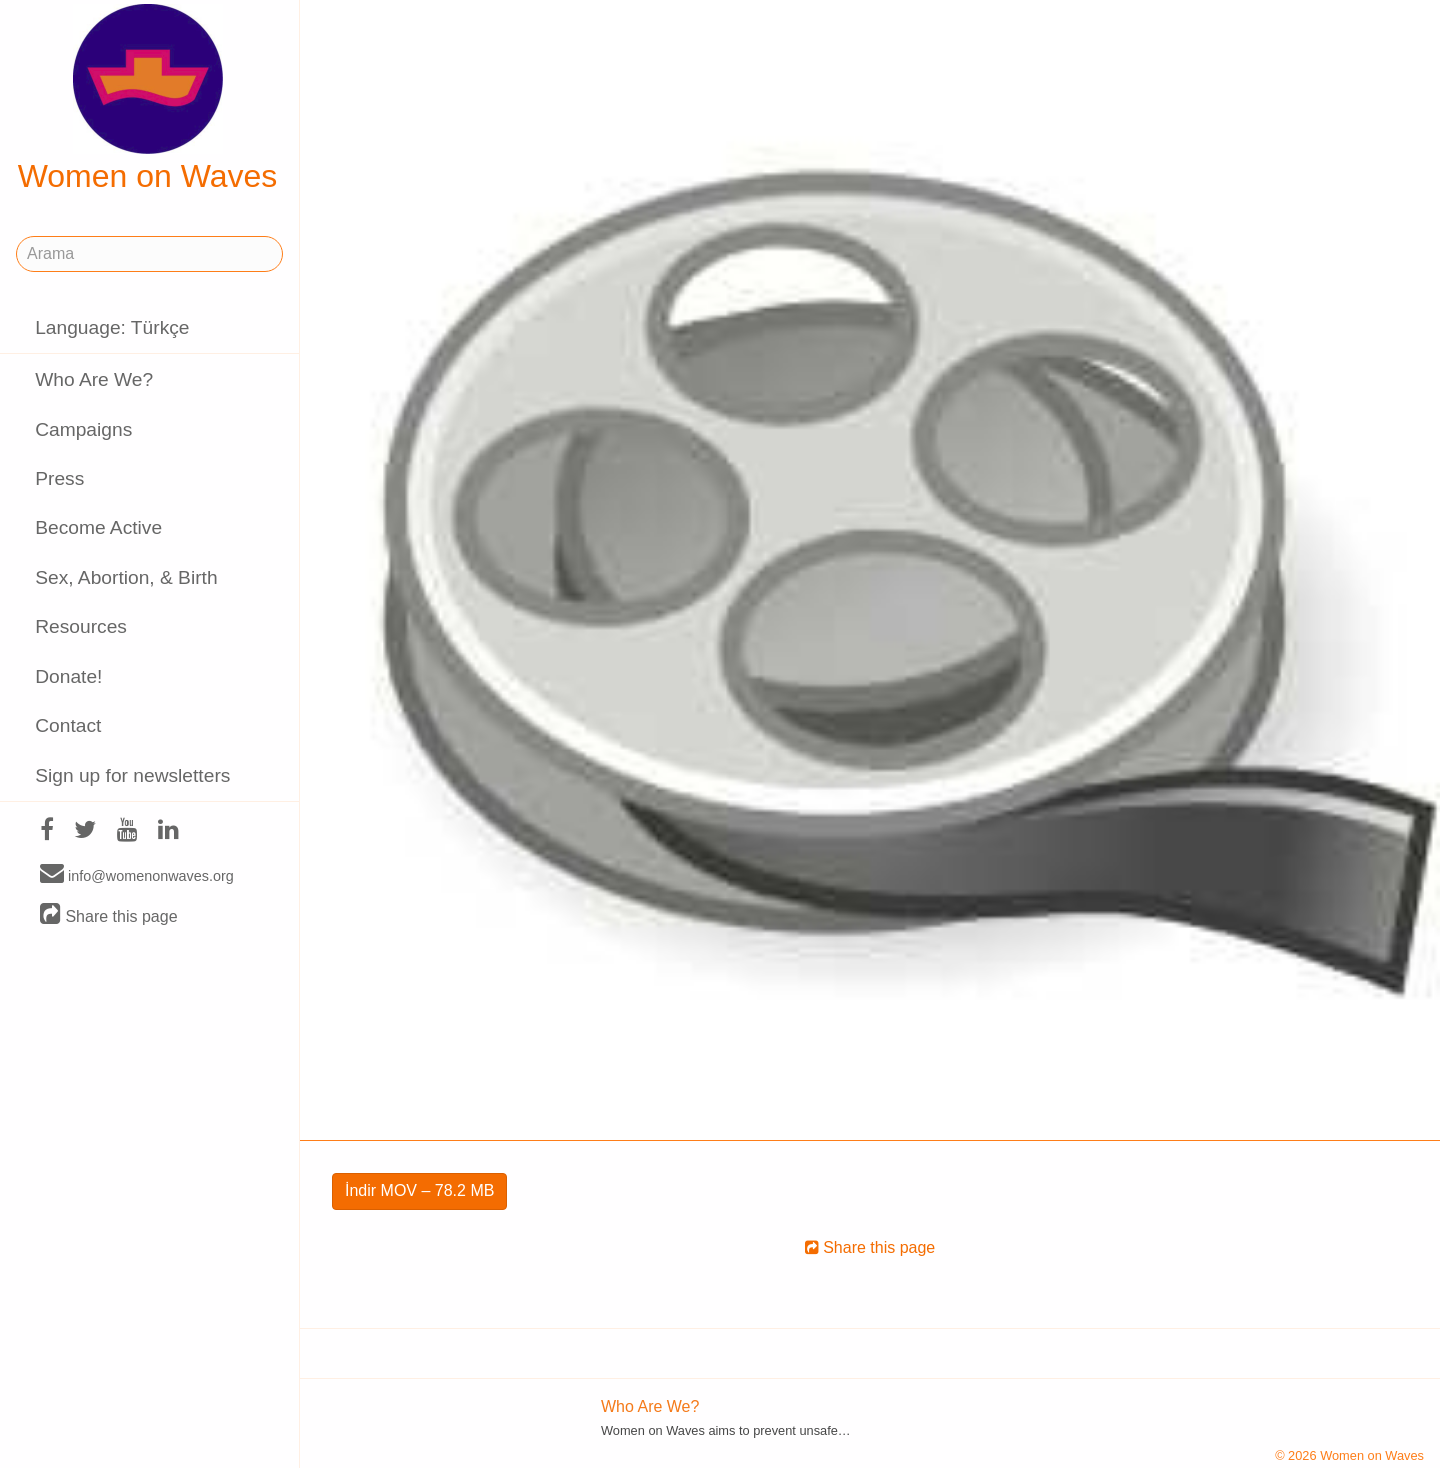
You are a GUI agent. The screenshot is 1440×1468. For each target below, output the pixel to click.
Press (59, 478)
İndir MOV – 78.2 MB (419, 1190)
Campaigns (83, 429)
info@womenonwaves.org (137, 875)
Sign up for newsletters (132, 775)
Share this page (109, 915)
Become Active (98, 527)
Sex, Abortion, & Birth (126, 577)
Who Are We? (94, 379)
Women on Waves (148, 99)
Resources (81, 626)
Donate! (68, 676)
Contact (68, 725)
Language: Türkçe (112, 327)
